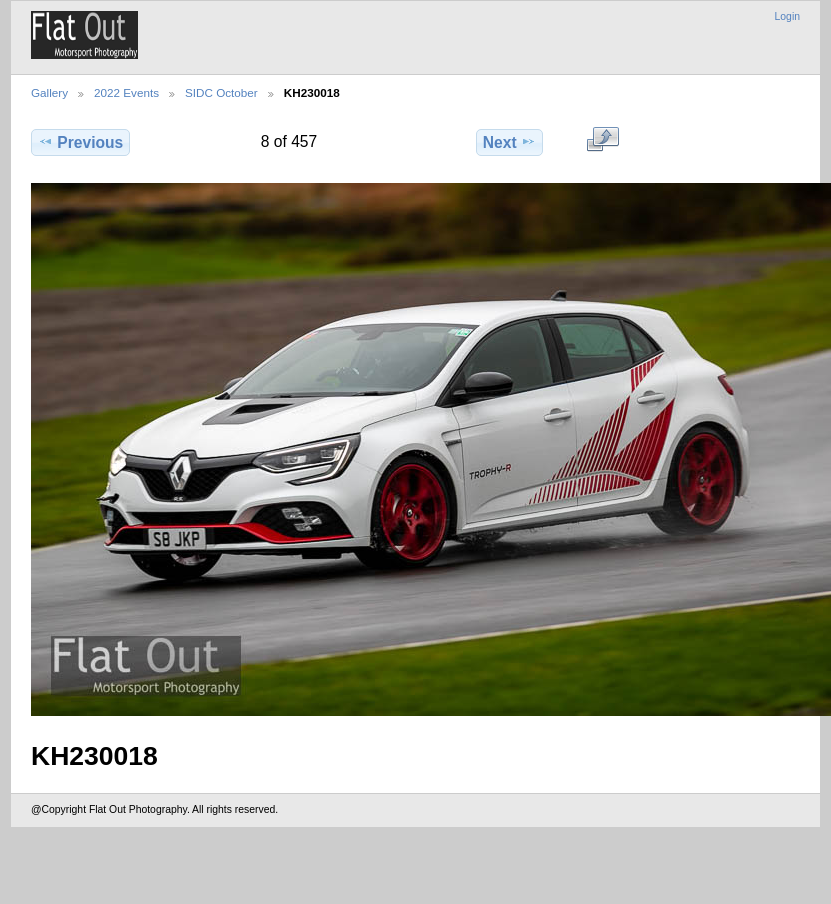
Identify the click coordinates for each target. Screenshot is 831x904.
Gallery (49, 92)
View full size (602, 140)
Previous (80, 142)
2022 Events (126, 92)
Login (787, 16)
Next (509, 142)
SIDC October (221, 92)
